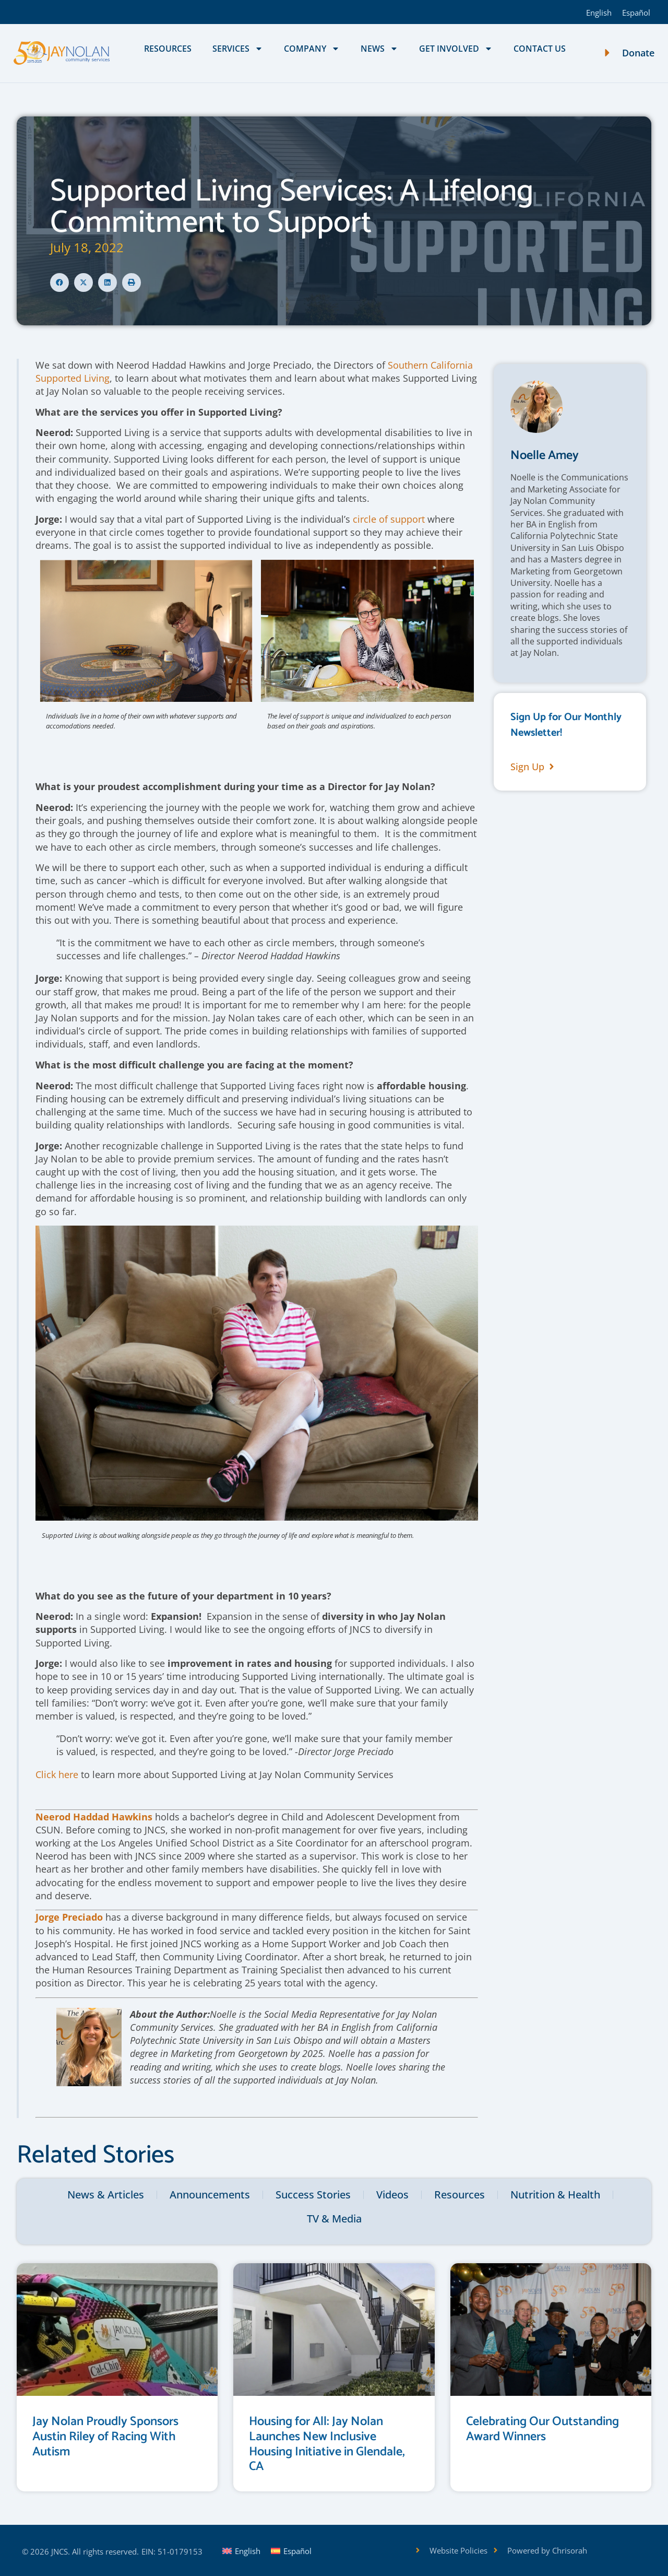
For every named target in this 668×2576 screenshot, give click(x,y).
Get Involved (456, 48)
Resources (168, 48)
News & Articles (105, 2194)
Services (237, 48)
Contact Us (540, 48)
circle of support (389, 519)
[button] (59, 282)
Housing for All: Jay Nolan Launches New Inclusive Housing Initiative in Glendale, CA (327, 2444)
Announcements (210, 2194)
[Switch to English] (599, 12)
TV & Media (334, 2219)
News (379, 48)
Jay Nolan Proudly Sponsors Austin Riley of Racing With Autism (105, 2437)
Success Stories (313, 2194)
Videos (392, 2194)
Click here (56, 1774)
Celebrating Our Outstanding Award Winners (542, 2429)
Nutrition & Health (555, 2194)
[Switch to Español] (636, 12)
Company (312, 48)
